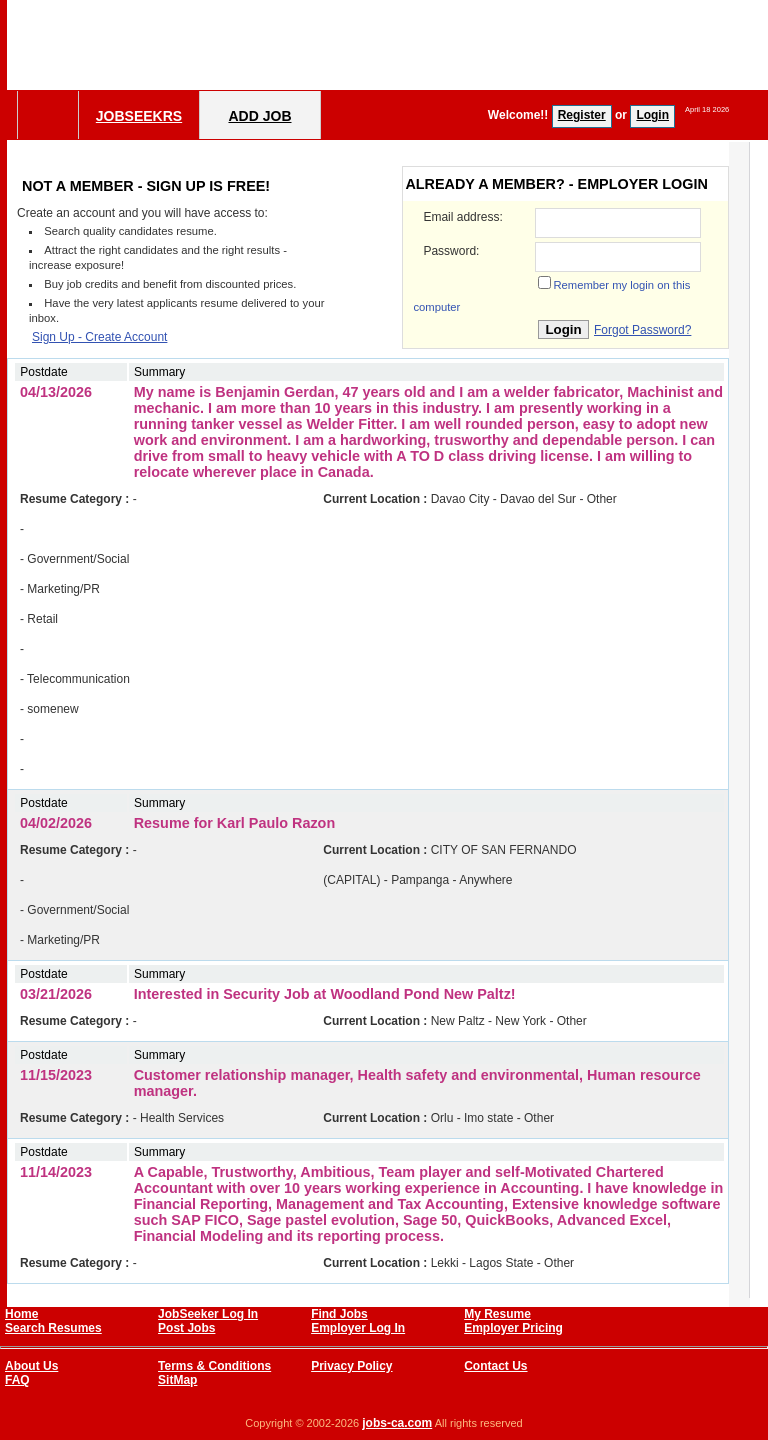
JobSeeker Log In (208, 1314)
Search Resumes (53, 1328)
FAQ (17, 1380)
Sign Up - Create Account (99, 337)
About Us (31, 1366)
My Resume (497, 1314)
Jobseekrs (139, 116)
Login (652, 115)
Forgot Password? (642, 330)
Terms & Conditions (214, 1366)
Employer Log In (358, 1328)
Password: (451, 251)
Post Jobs (186, 1328)
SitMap (177, 1380)
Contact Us (495, 1366)
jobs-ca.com (397, 1423)
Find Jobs (339, 1314)
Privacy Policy (351, 1366)
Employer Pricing (513, 1328)
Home (21, 1314)
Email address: (462, 217)
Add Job (259, 116)
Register (582, 115)
